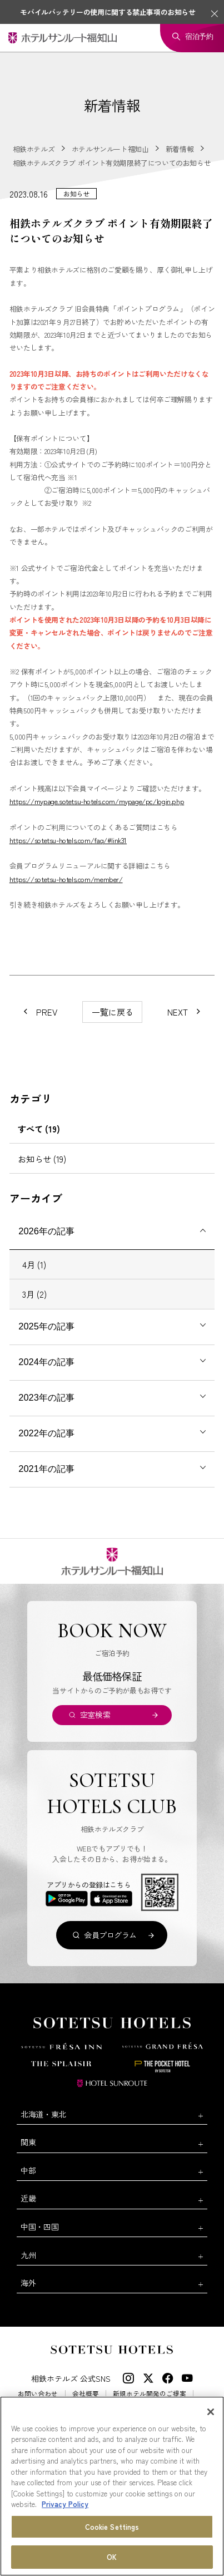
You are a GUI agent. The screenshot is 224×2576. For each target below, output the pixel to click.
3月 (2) (34, 1294)
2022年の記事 (46, 1433)
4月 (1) (34, 1264)
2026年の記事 (46, 1231)
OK (112, 2557)
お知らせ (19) (42, 1158)
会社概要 (85, 2393)
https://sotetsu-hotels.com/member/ (66, 879)
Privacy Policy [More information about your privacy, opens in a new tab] (65, 2504)
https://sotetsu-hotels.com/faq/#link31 (68, 840)
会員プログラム (110, 1934)
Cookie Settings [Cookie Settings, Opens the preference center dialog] (112, 2526)
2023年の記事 (46, 1397)
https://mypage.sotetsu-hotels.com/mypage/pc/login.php (96, 801)
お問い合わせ (38, 2393)
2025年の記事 (46, 1326)
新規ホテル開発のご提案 (149, 2393)
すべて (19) (39, 1128)
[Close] (210, 2412)
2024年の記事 (46, 1362)
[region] (112, 2486)
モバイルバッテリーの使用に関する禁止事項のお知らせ (107, 12)
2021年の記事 (46, 1469)
